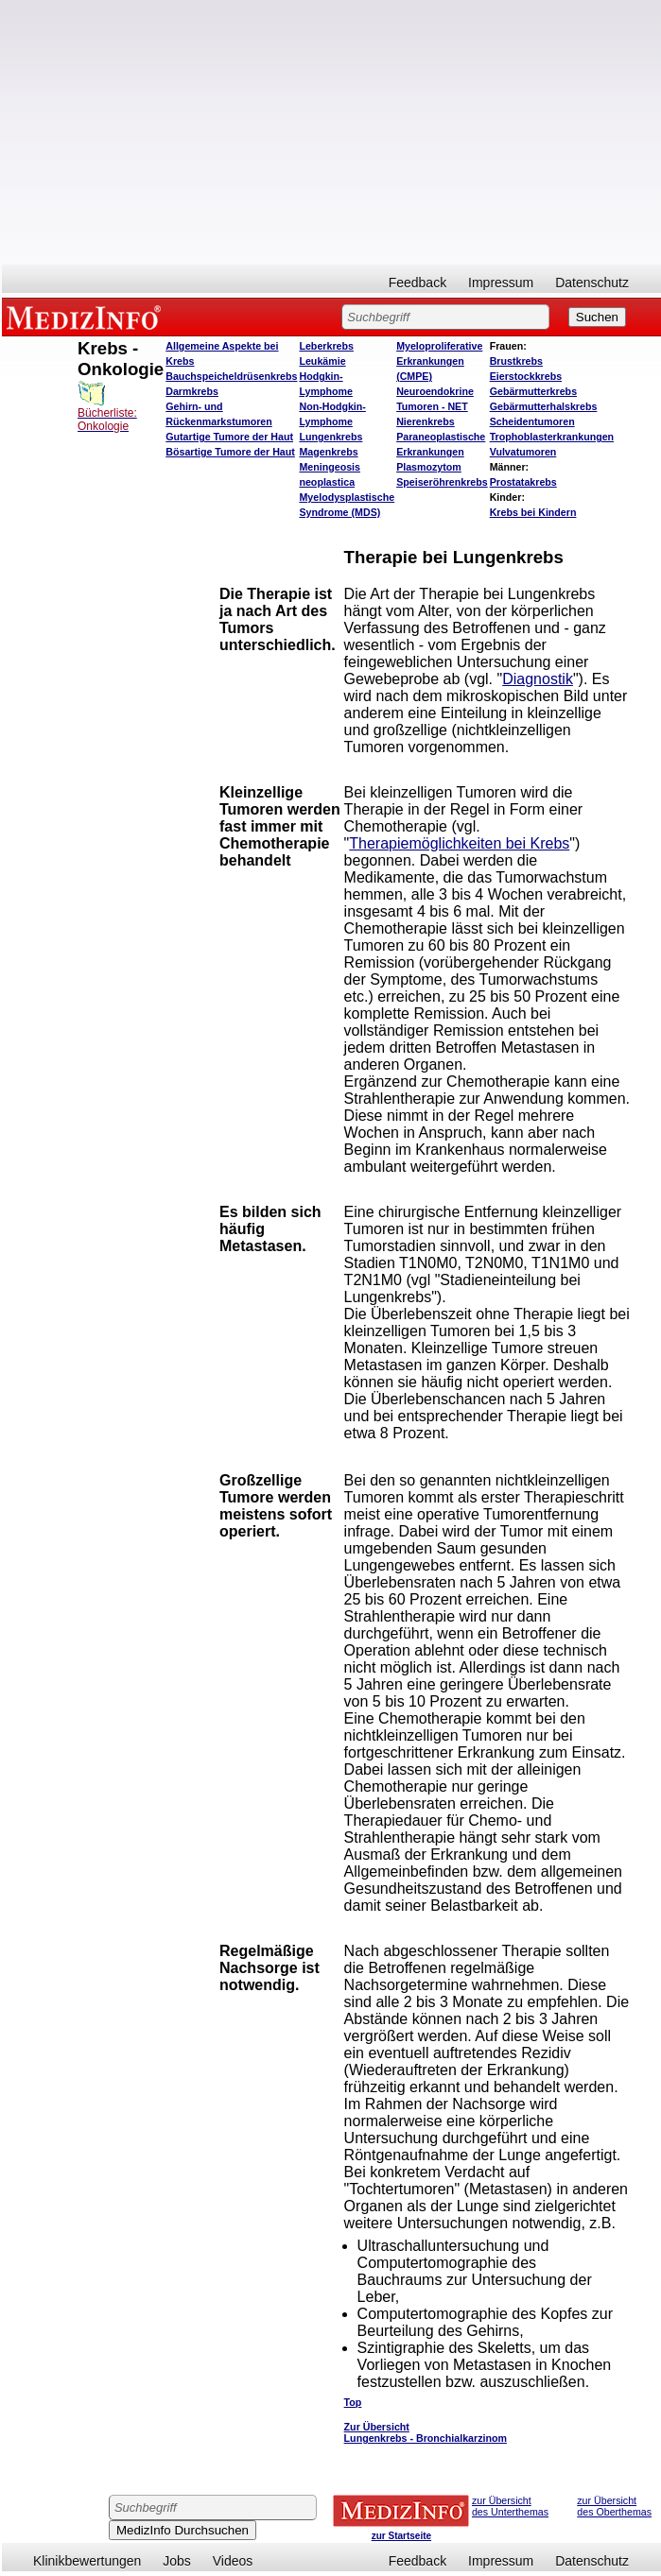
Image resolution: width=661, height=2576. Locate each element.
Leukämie (322, 361)
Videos (233, 2560)
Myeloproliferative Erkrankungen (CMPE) (439, 361)
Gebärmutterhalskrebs (544, 406)
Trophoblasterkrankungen (552, 436)
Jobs (177, 2560)
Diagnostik (537, 679)
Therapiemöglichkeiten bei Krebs (459, 843)
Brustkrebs (516, 361)
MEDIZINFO (87, 316)
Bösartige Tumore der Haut (230, 451)
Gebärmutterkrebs (533, 391)
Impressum (500, 282)
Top (353, 2402)
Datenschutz (592, 282)
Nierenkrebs (425, 421)
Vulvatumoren (523, 451)
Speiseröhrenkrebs (442, 482)
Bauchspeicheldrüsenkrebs (231, 376)
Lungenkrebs (330, 436)
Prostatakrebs (523, 482)
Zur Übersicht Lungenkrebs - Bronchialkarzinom (425, 2432)
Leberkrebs (326, 346)
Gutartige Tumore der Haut (229, 436)
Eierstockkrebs (526, 376)
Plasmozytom (428, 466)
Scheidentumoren (532, 421)
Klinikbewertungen (87, 2560)
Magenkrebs (328, 451)
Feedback (417, 282)
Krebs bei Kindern (533, 512)
